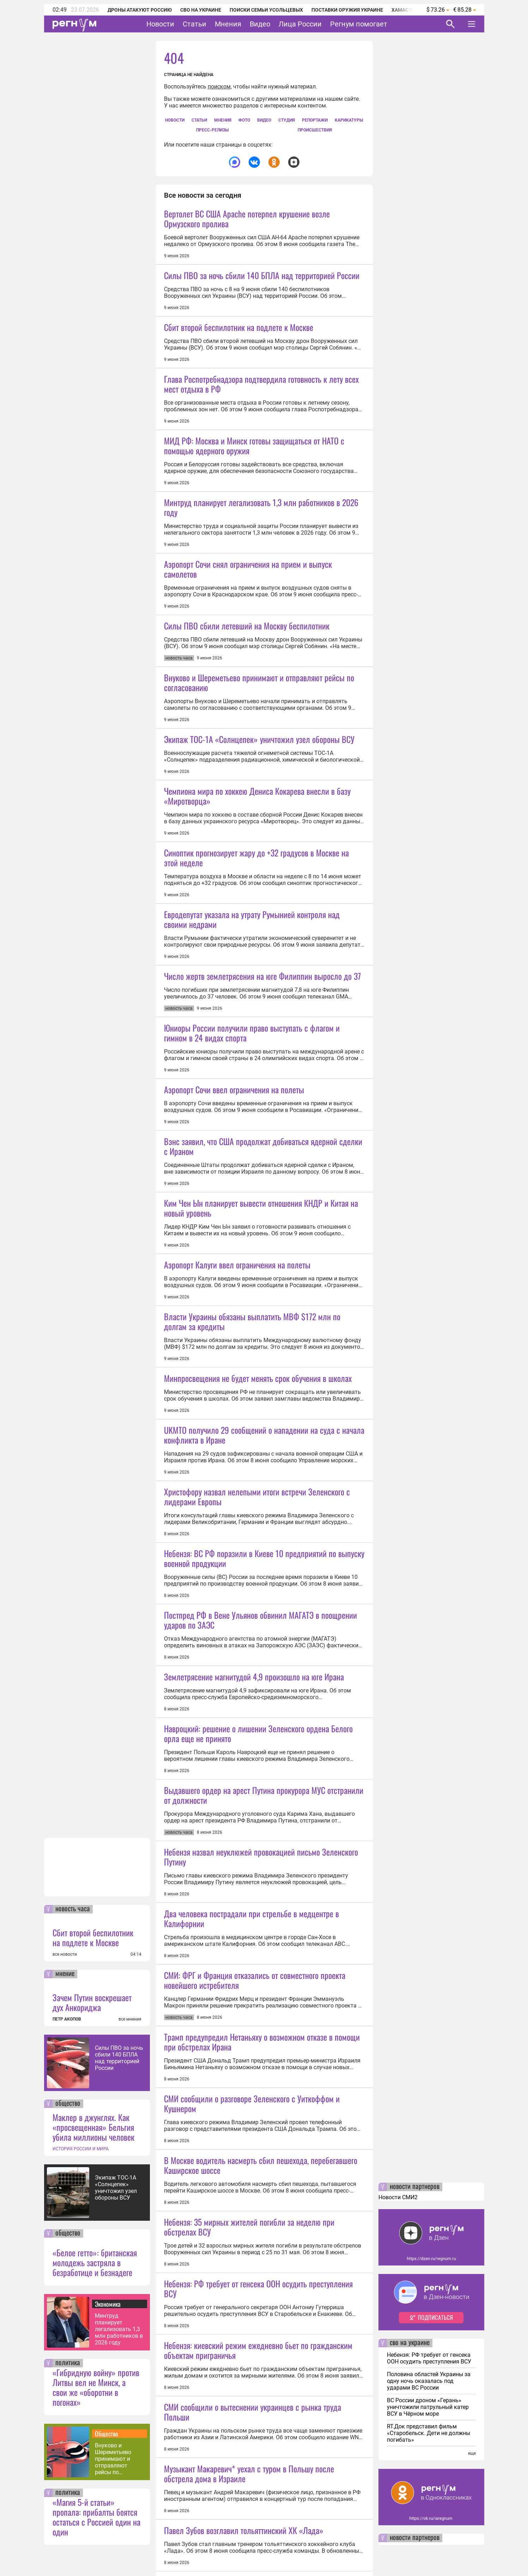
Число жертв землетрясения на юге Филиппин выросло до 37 (262, 1224)
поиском (219, 86)
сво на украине (410, 2343)
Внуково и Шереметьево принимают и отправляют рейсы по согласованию (114, 2459)
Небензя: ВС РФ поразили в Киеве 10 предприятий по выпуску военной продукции (264, 1992)
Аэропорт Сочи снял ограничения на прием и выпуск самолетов (248, 693)
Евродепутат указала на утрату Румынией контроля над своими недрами (252, 1167)
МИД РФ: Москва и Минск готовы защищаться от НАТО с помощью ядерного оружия (254, 507)
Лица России (300, 24)
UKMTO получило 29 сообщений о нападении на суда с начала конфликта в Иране (264, 1869)
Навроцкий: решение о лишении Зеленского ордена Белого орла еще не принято (258, 2229)
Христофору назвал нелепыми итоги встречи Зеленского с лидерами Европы (257, 1930)
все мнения (130, 2019)
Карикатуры (349, 120)
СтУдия (286, 120)
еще (472, 2453)
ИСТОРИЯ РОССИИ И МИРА (81, 2148)
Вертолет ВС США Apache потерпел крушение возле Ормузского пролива (247, 218)
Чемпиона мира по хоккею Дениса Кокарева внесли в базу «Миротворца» (257, 982)
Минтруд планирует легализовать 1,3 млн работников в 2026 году (119, 2329)
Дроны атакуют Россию (140, 10)
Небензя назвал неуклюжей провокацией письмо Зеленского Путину (261, 2415)
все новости (65, 1954)
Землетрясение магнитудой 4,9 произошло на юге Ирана (254, 2172)
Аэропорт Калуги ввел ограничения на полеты (237, 1636)
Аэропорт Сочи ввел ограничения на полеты (234, 1399)
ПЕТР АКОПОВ (67, 2019)
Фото (244, 120)
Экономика (108, 2304)
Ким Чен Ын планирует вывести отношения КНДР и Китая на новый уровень (261, 1518)
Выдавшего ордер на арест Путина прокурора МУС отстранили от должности (263, 2353)
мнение (64, 1974)
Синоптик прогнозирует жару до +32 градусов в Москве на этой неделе (256, 1043)
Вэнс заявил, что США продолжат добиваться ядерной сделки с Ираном (263, 1456)
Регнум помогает (358, 24)
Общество (106, 2433)
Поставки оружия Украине (347, 10)
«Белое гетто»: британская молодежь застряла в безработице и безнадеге (95, 2262)
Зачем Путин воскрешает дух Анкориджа (92, 2002)
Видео (260, 24)
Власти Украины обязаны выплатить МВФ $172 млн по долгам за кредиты (252, 1693)
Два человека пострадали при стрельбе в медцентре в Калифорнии (251, 2476)
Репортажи (315, 120)
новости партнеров (414, 2187)
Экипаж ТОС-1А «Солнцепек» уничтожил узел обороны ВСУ (116, 2187)
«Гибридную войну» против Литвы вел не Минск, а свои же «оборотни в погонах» (96, 2387)
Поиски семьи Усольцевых (266, 10)
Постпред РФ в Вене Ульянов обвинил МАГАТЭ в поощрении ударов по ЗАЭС (260, 2116)
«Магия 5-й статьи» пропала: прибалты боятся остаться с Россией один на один (96, 2517)
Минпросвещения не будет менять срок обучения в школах (258, 1750)
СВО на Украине (200, 10)
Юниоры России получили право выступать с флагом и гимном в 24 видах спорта (252, 1280)
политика (67, 2363)
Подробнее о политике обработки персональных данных (366, 2553)
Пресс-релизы (212, 130)
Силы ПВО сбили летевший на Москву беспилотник (246, 749)
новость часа (72, 1909)
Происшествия (315, 130)
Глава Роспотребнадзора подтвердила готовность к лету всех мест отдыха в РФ (261, 446)
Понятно (456, 2553)
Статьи (194, 24)
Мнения (228, 24)
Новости (160, 24)
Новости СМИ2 (398, 2197)
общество (67, 2103)
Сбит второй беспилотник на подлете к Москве (93, 1937)
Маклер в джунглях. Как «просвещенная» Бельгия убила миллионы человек (93, 2127)
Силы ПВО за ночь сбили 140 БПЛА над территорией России (119, 2058)
